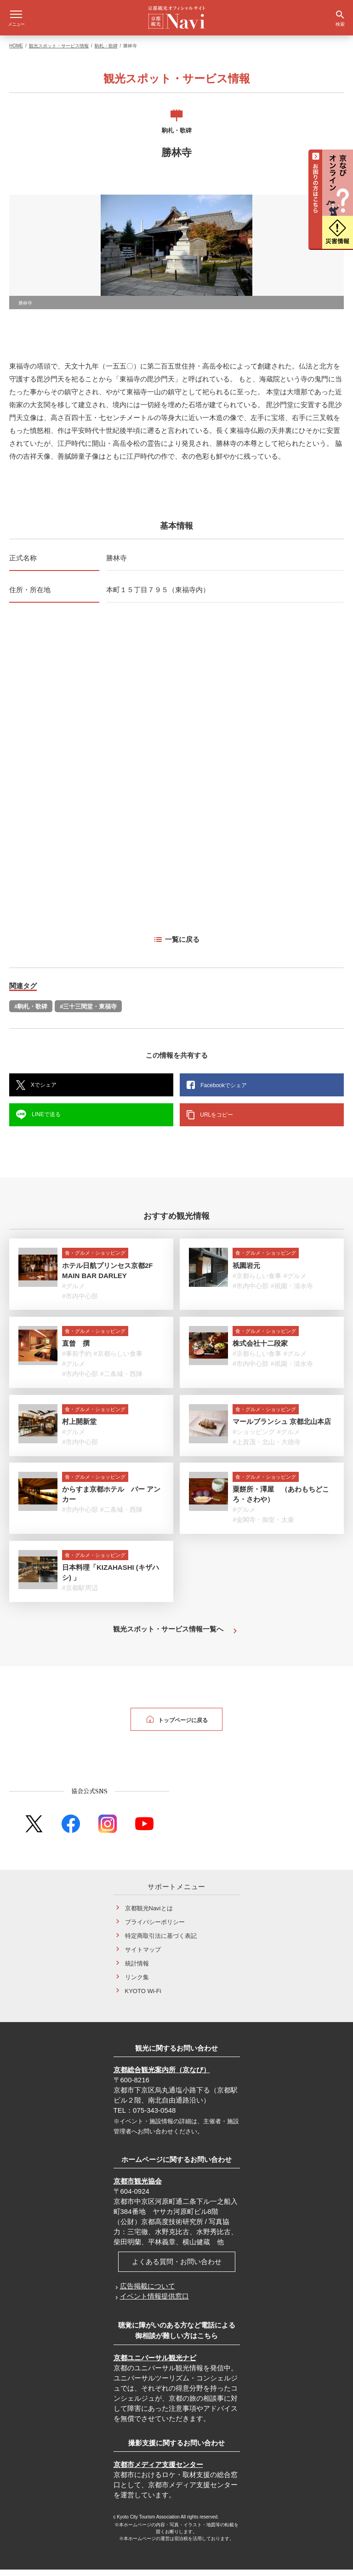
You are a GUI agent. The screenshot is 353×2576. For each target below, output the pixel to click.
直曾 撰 (76, 1350)
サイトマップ (143, 1956)
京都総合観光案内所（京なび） (162, 2076)
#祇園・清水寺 (292, 1292)
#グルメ (73, 1292)
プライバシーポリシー (155, 1928)
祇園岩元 (246, 1272)
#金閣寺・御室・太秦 (263, 1526)
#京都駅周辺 (80, 1594)
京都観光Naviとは (149, 1914)
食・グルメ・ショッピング (95, 1259)
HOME (16, 52)
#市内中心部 (80, 1302)
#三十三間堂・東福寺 (88, 1012)
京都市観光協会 (138, 2187)
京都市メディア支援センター (158, 2471)
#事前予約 (76, 1360)
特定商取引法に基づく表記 (161, 1942)
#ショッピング (254, 1438)
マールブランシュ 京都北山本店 (282, 1428)
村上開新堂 (79, 1428)
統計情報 (137, 1969)
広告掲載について (147, 2292)
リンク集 (137, 1983)
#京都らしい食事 (257, 1282)
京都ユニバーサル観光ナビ (155, 2364)
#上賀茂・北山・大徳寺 (267, 1448)
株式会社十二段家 (260, 1350)
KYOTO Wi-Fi (143, 1997)
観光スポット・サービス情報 (59, 52)
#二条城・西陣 (121, 1380)
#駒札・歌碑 (30, 1012)
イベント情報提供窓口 (154, 2302)
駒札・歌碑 (106, 52)
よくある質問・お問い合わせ (177, 2268)
